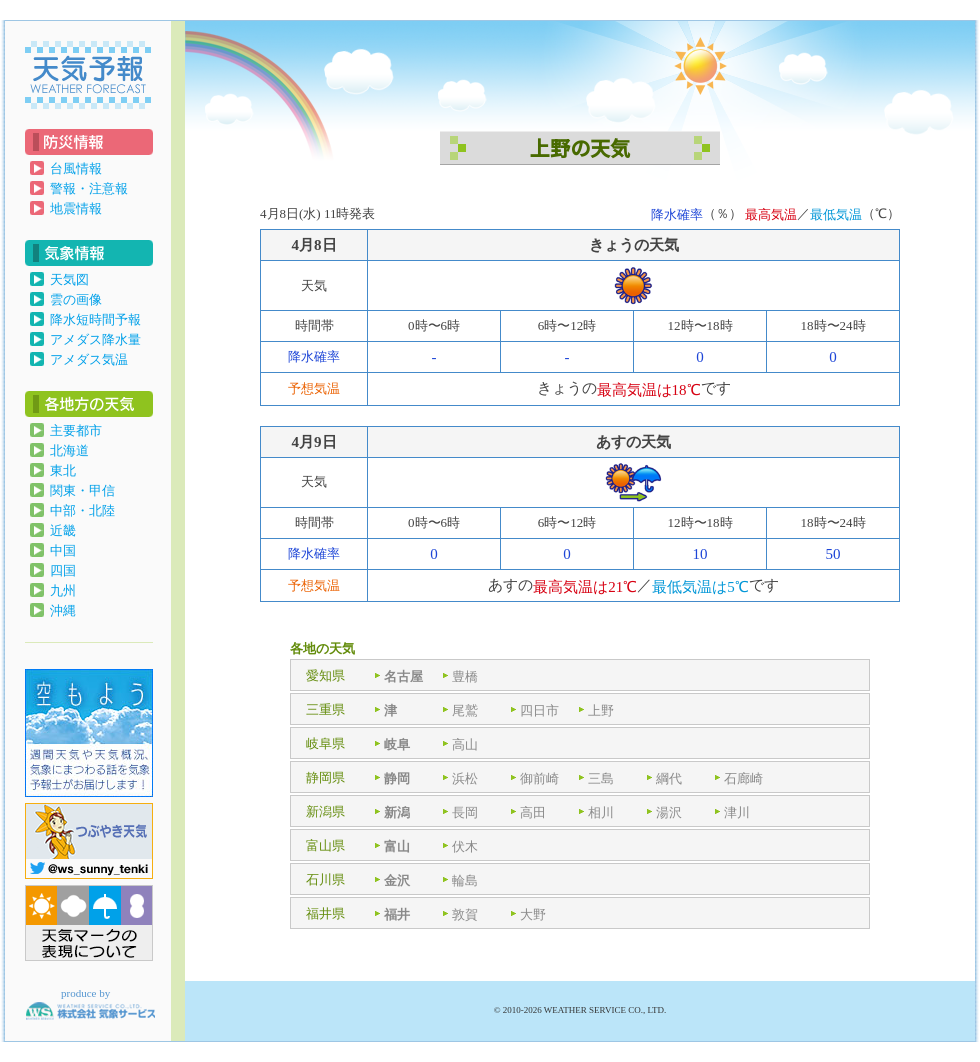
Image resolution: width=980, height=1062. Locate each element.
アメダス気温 (89, 359)
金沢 (397, 880)
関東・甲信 (82, 490)
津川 (737, 812)
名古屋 (403, 676)
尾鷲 (465, 710)
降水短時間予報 (95, 319)
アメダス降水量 (95, 339)
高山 (465, 744)
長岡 (465, 812)
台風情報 (76, 168)
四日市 (539, 710)
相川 (601, 812)
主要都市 (76, 430)
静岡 (397, 778)
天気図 (69, 279)
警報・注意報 (89, 188)
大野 (533, 914)
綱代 (669, 778)
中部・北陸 (82, 510)
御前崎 (539, 778)
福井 (397, 914)
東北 (63, 470)
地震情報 (76, 208)
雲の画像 (76, 299)
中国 (63, 550)
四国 (63, 570)
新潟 (397, 812)
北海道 (69, 450)
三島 (601, 778)
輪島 (465, 880)
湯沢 (669, 812)
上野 (601, 710)
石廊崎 (743, 778)
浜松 (465, 778)
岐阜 (397, 744)
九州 (63, 590)
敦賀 (465, 914)
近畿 (63, 530)
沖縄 (63, 610)
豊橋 (465, 676)
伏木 (465, 846)
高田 (533, 812)
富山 (397, 846)
